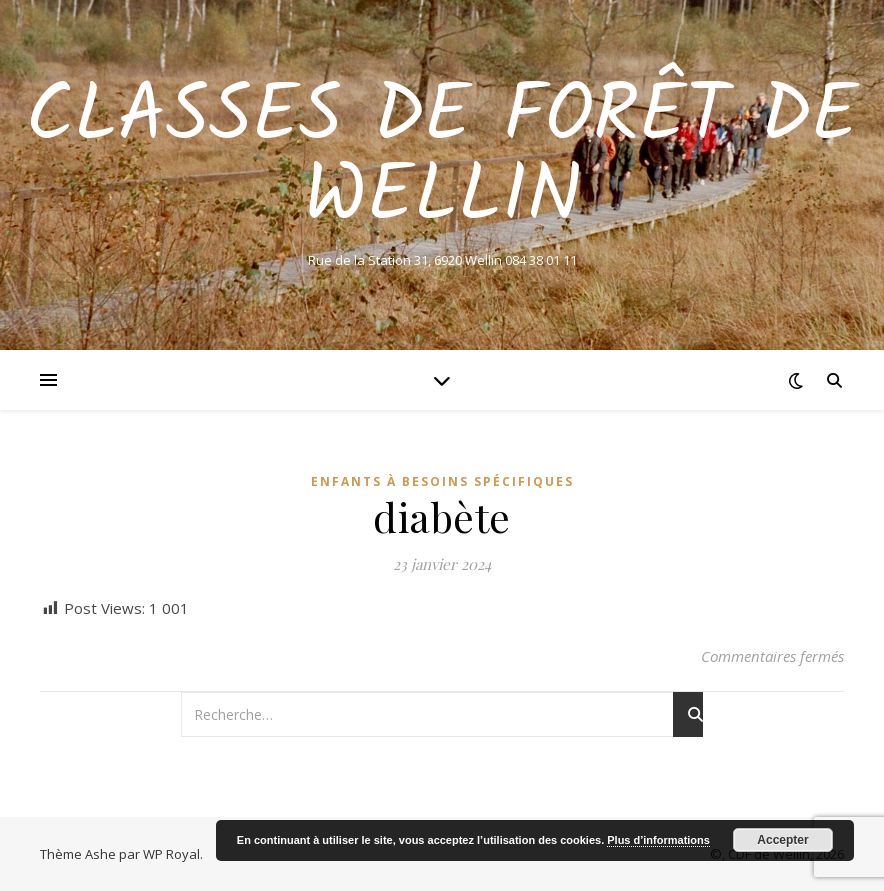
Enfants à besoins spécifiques (442, 481)
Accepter (782, 840)
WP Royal (171, 854)
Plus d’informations (658, 840)
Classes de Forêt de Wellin (442, 158)
